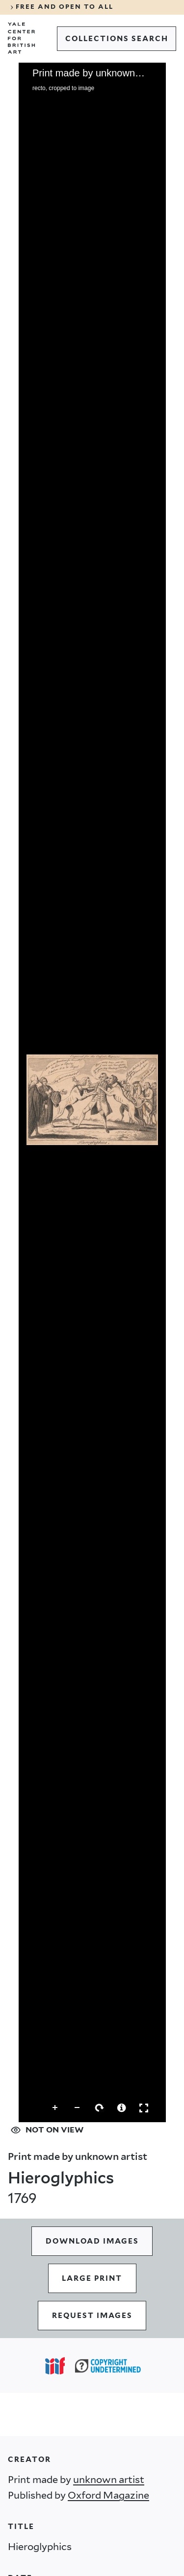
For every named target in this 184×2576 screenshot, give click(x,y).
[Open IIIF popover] (55, 2366)
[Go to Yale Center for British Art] (21, 38)
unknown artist (108, 2479)
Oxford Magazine (108, 2495)
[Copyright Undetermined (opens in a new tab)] (108, 2366)
